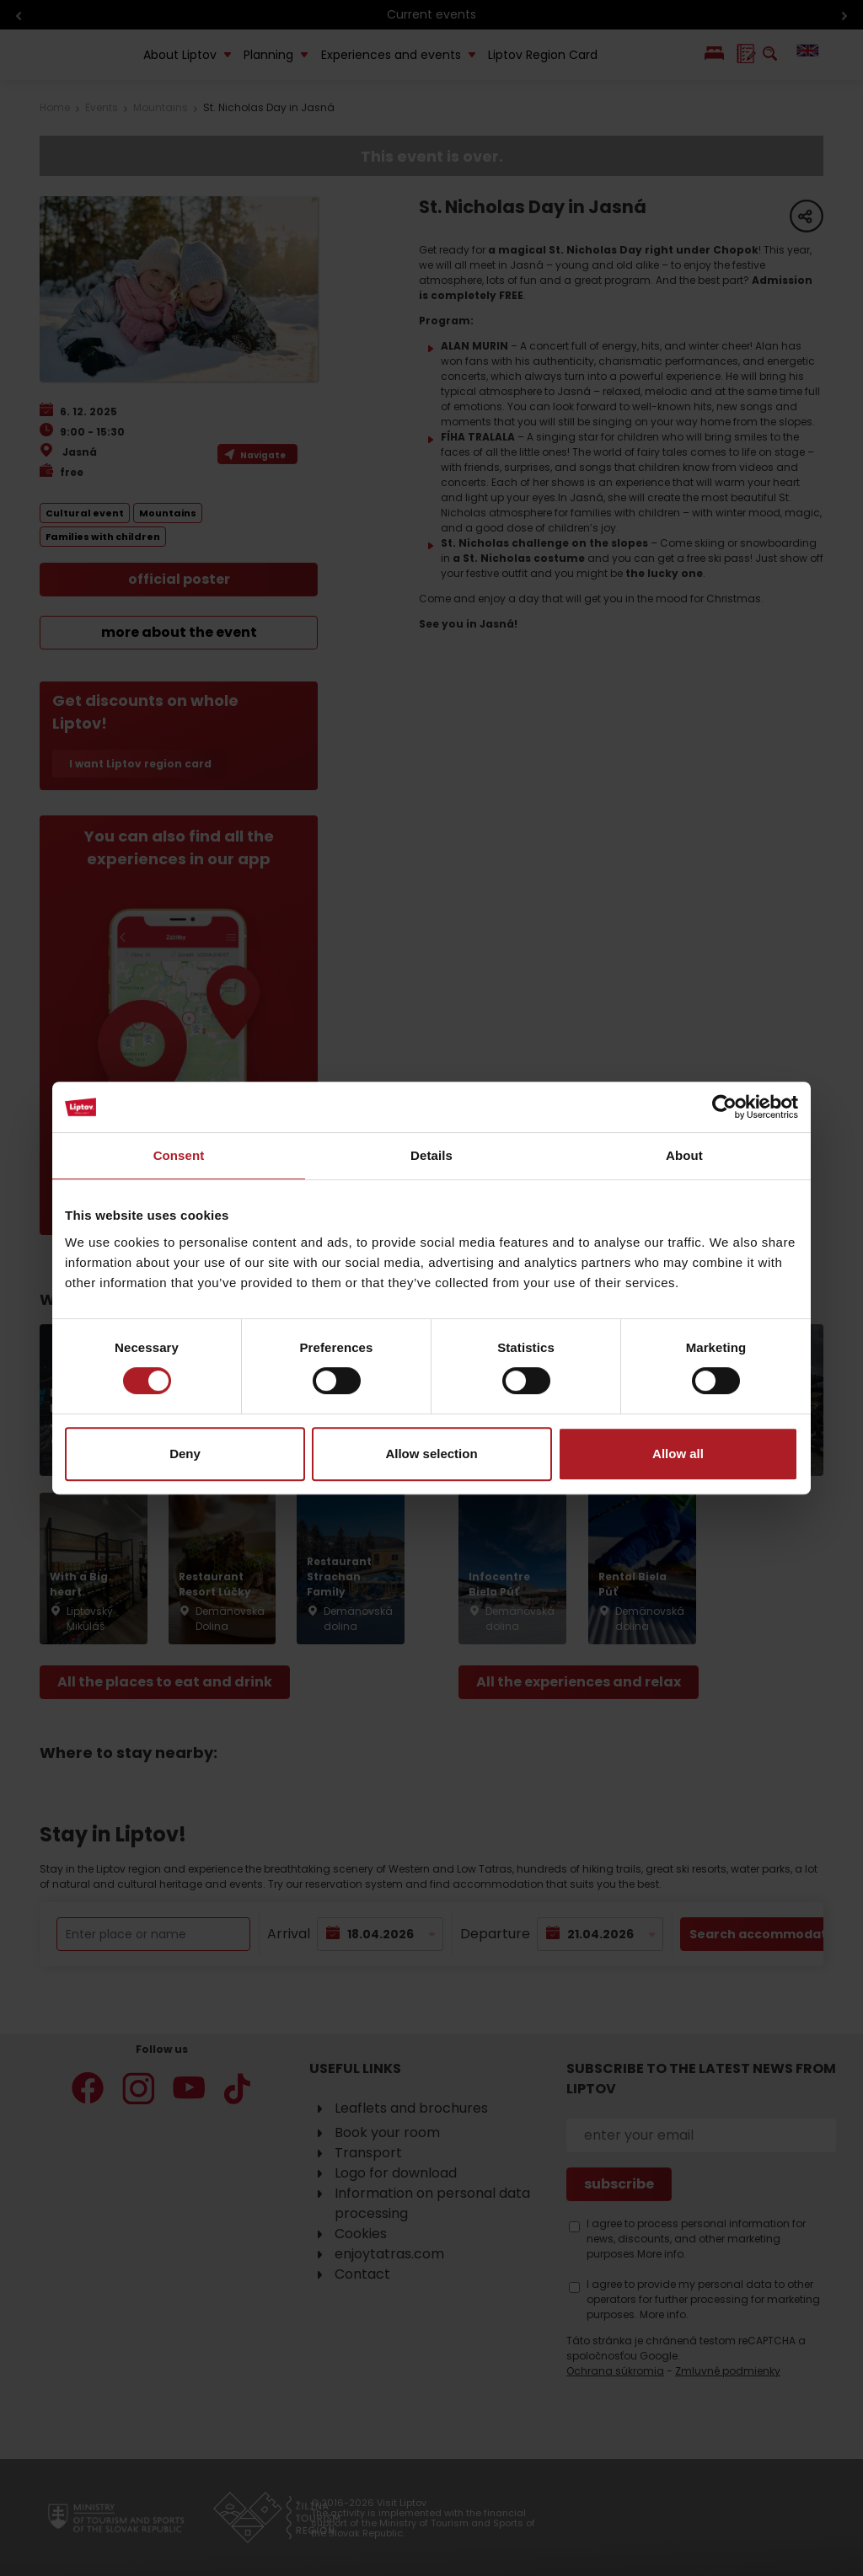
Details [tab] (431, 1155)
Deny (185, 1453)
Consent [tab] (179, 1155)
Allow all (678, 1453)
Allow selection (431, 1453)
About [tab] (684, 1155)
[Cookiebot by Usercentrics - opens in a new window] (724, 1107)
